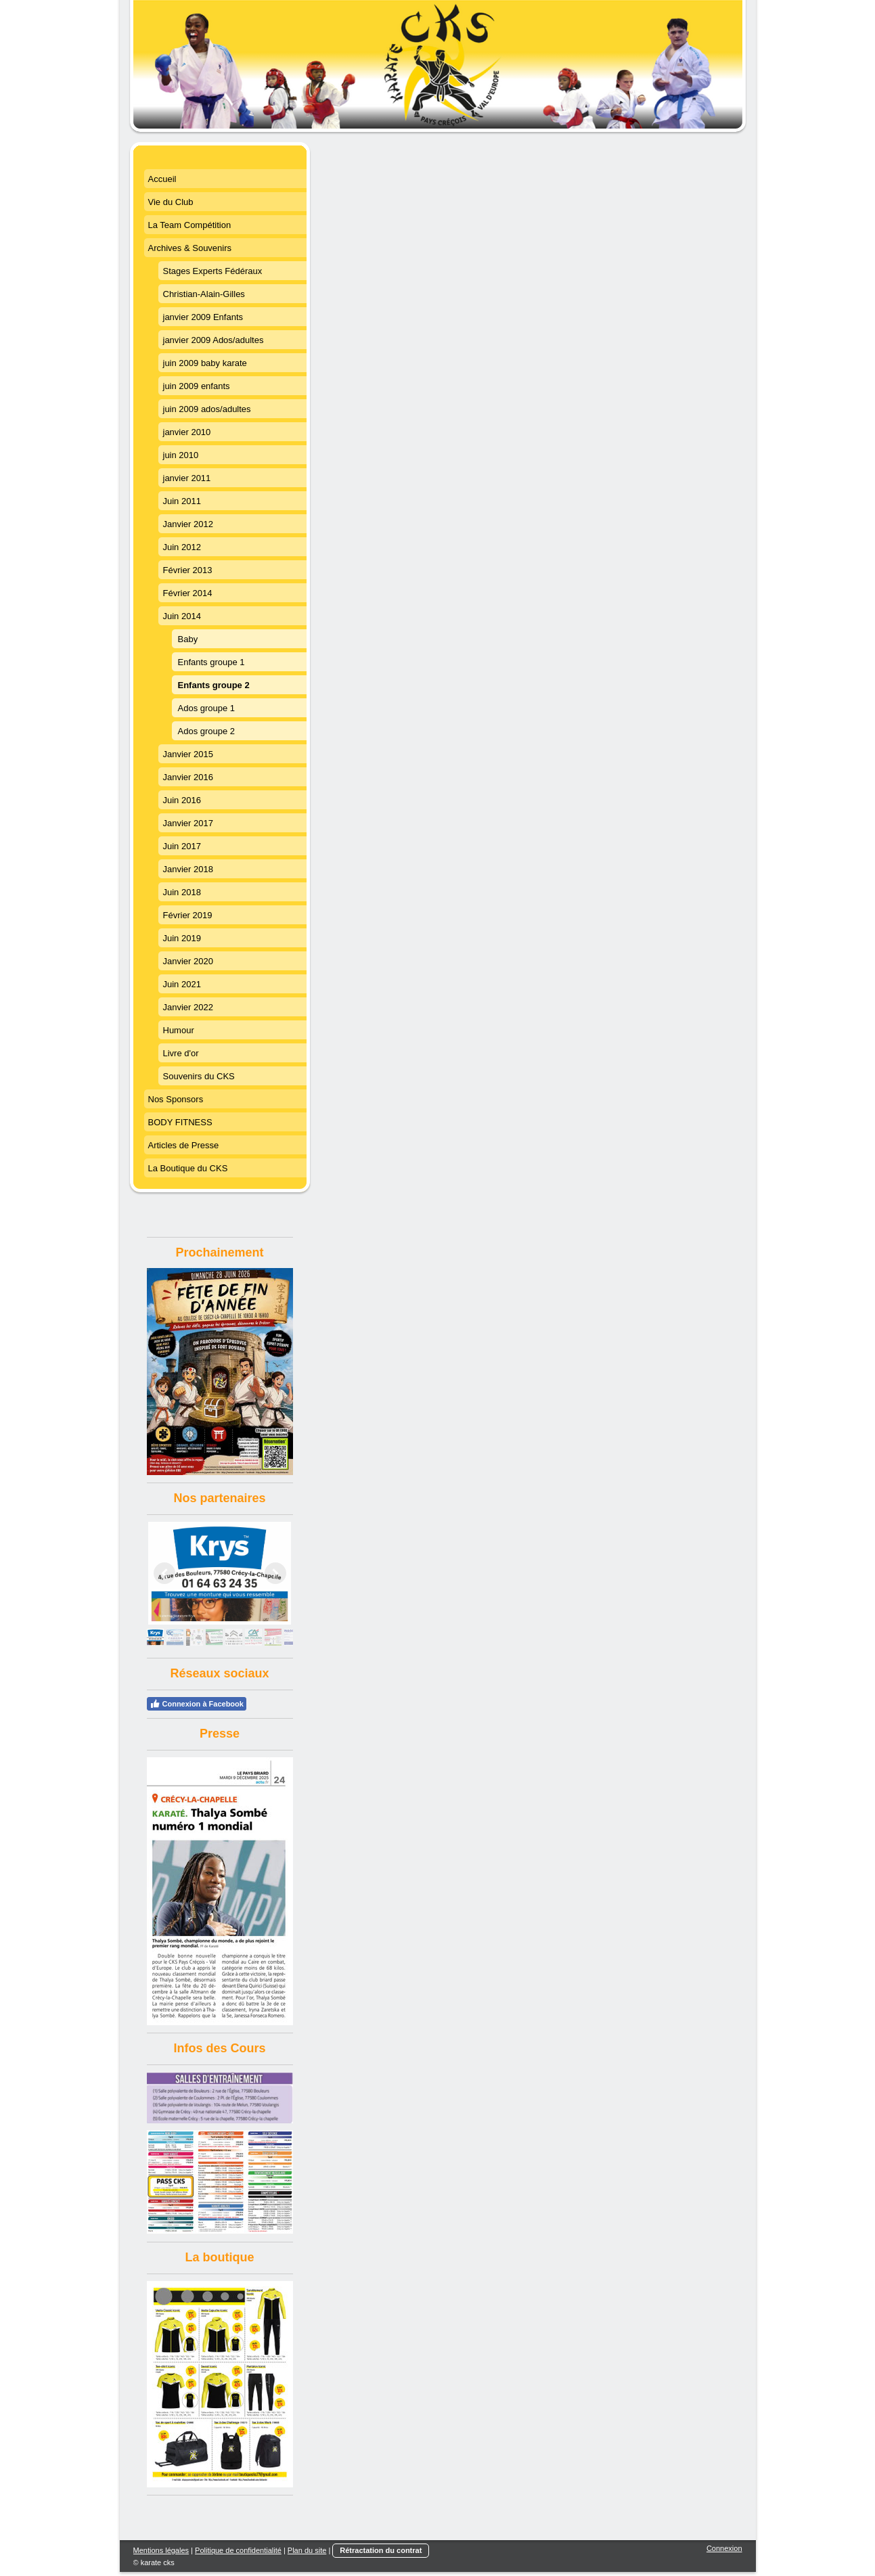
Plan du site (307, 2550)
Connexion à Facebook (197, 1703)
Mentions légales (161, 2550)
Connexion (724, 2548)
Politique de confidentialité (238, 2550)
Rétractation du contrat (381, 2550)
